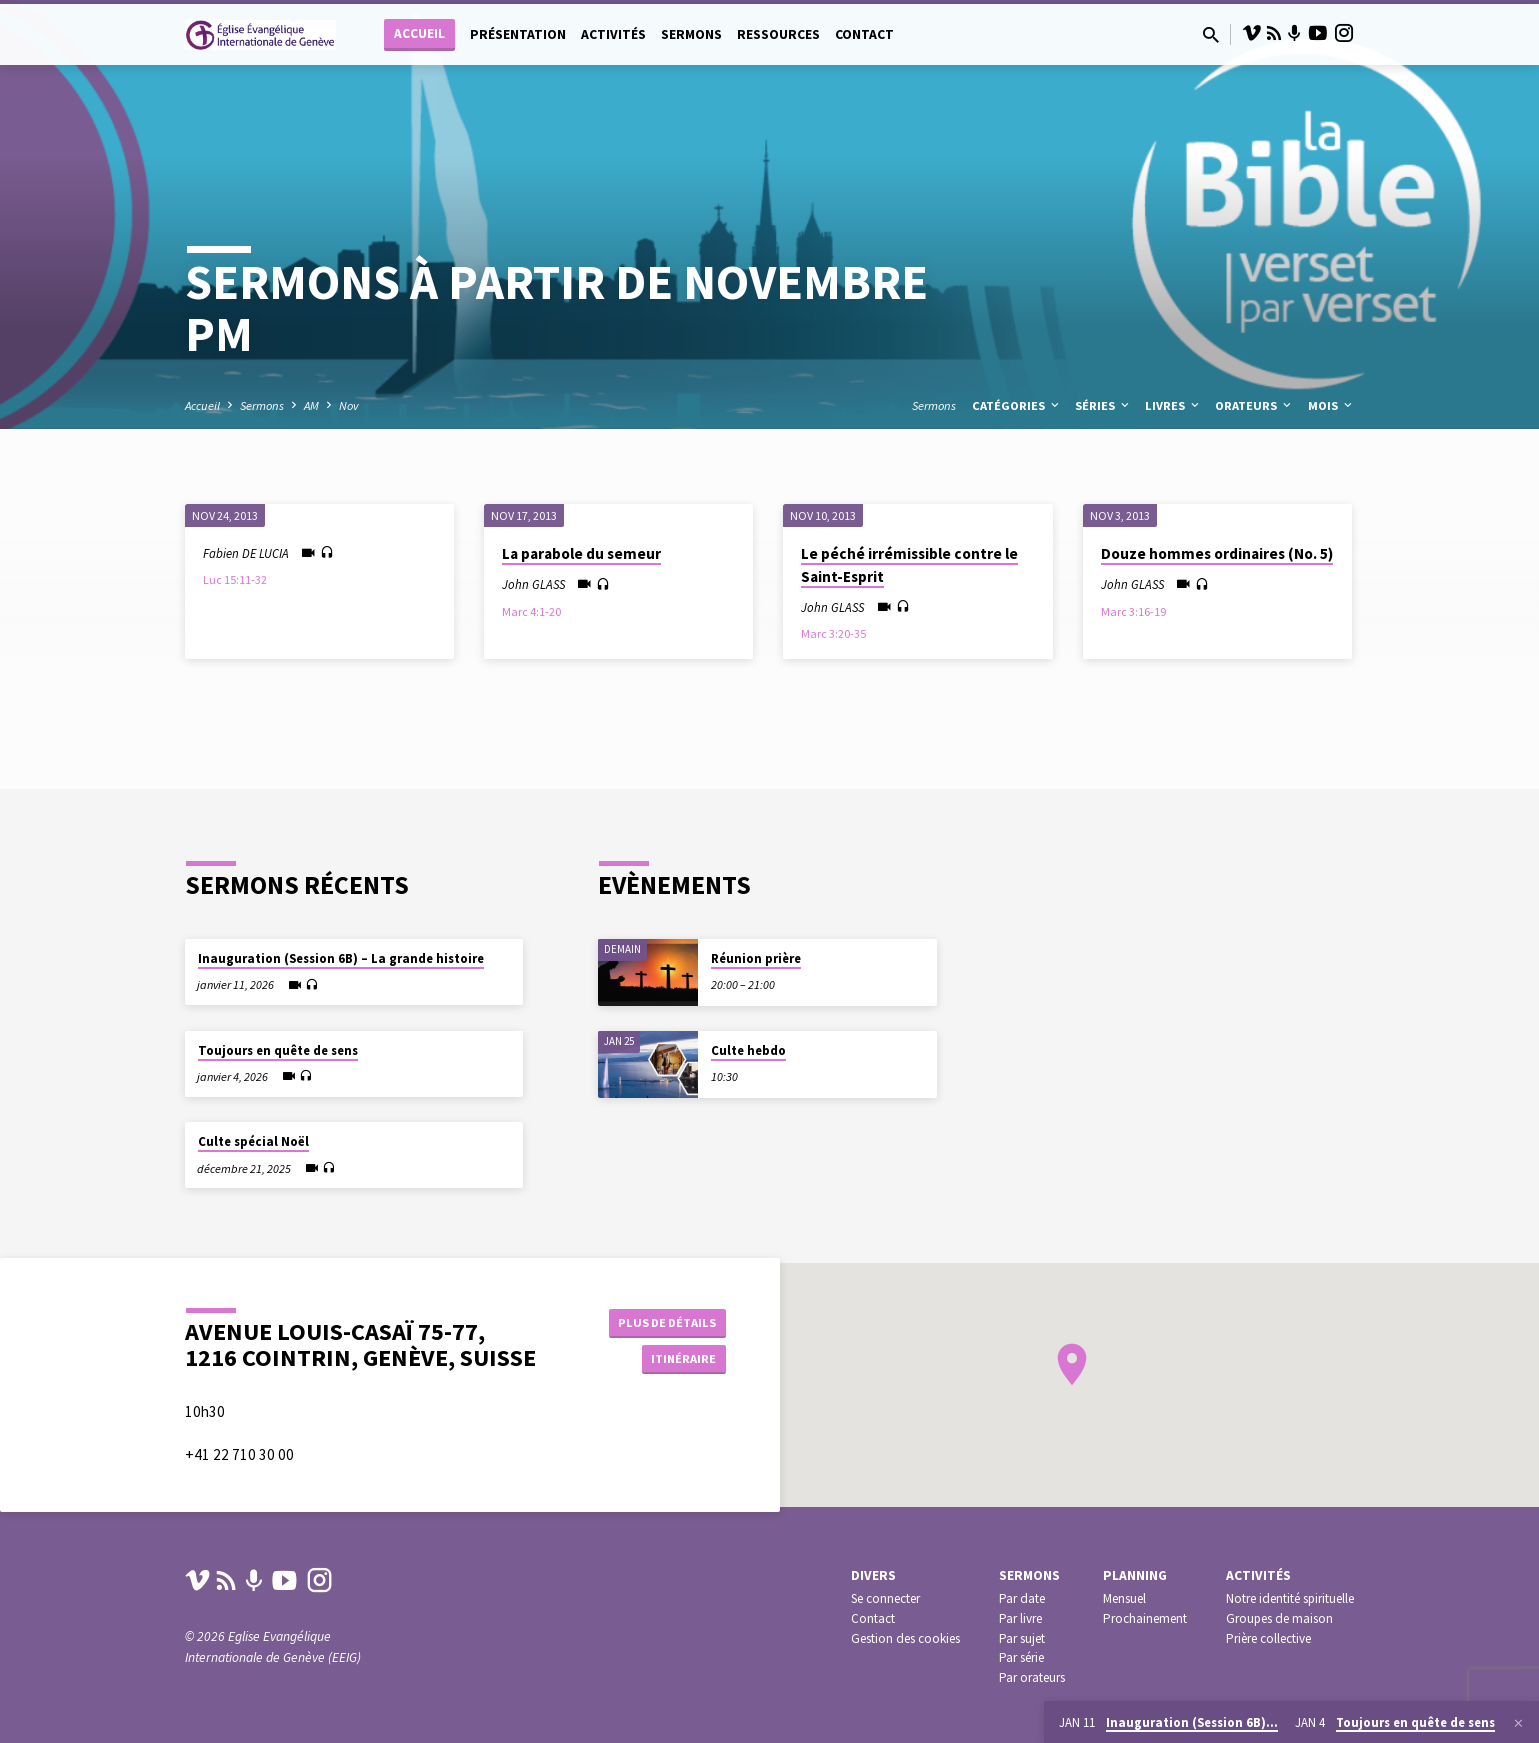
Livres (1173, 405)
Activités (613, 34)
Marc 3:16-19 (1133, 611)
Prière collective (1268, 1651)
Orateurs (1254, 405)
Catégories (1017, 405)
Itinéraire (675, 1361)
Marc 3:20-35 (833, 633)
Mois (1331, 405)
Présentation (518, 34)
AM (311, 405)
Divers (873, 1589)
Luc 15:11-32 (235, 579)
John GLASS (533, 584)
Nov (349, 405)
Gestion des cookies (905, 1651)
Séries (1103, 405)
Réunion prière (756, 946)
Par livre (1020, 1631)
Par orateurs (1032, 1691)
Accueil (419, 33)
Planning (1135, 1589)
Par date (1022, 1612)
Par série (1021, 1671)
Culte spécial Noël (253, 1129)
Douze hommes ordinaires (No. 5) (1217, 553)
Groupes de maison (1279, 1631)
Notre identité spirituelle (1290, 1612)
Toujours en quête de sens (278, 1038)
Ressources (778, 34)
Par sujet (1022, 1651)
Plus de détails (662, 1321)
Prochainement (1145, 1631)
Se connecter (885, 1612)
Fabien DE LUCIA (246, 553)
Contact (864, 34)
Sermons (691, 34)
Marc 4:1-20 (531, 611)
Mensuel (1124, 1612)
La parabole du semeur (581, 553)
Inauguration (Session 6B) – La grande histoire (341, 946)
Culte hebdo (748, 1038)
